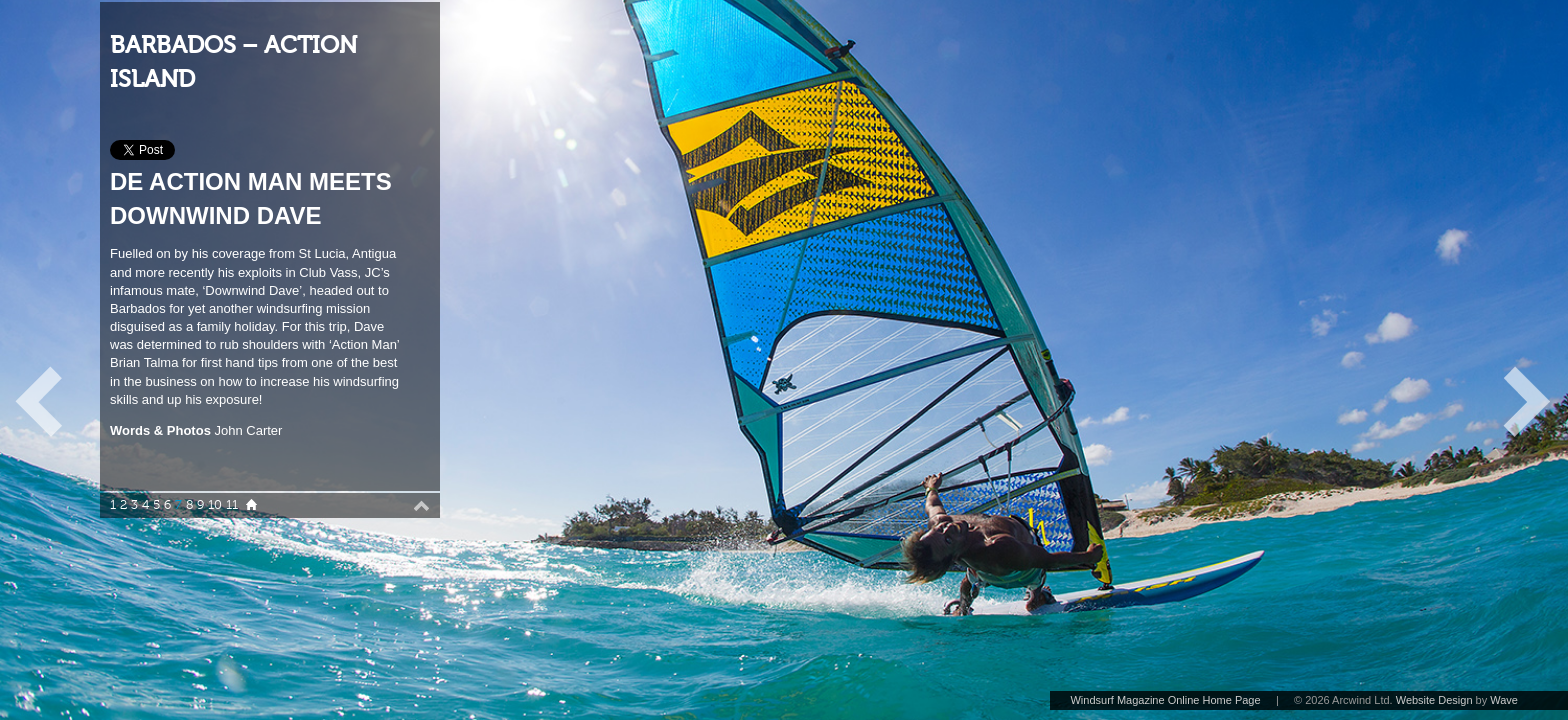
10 (215, 505)
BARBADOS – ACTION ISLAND (233, 62)
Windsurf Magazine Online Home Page (1165, 700)
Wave (1504, 700)
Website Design (1434, 700)
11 (232, 505)
